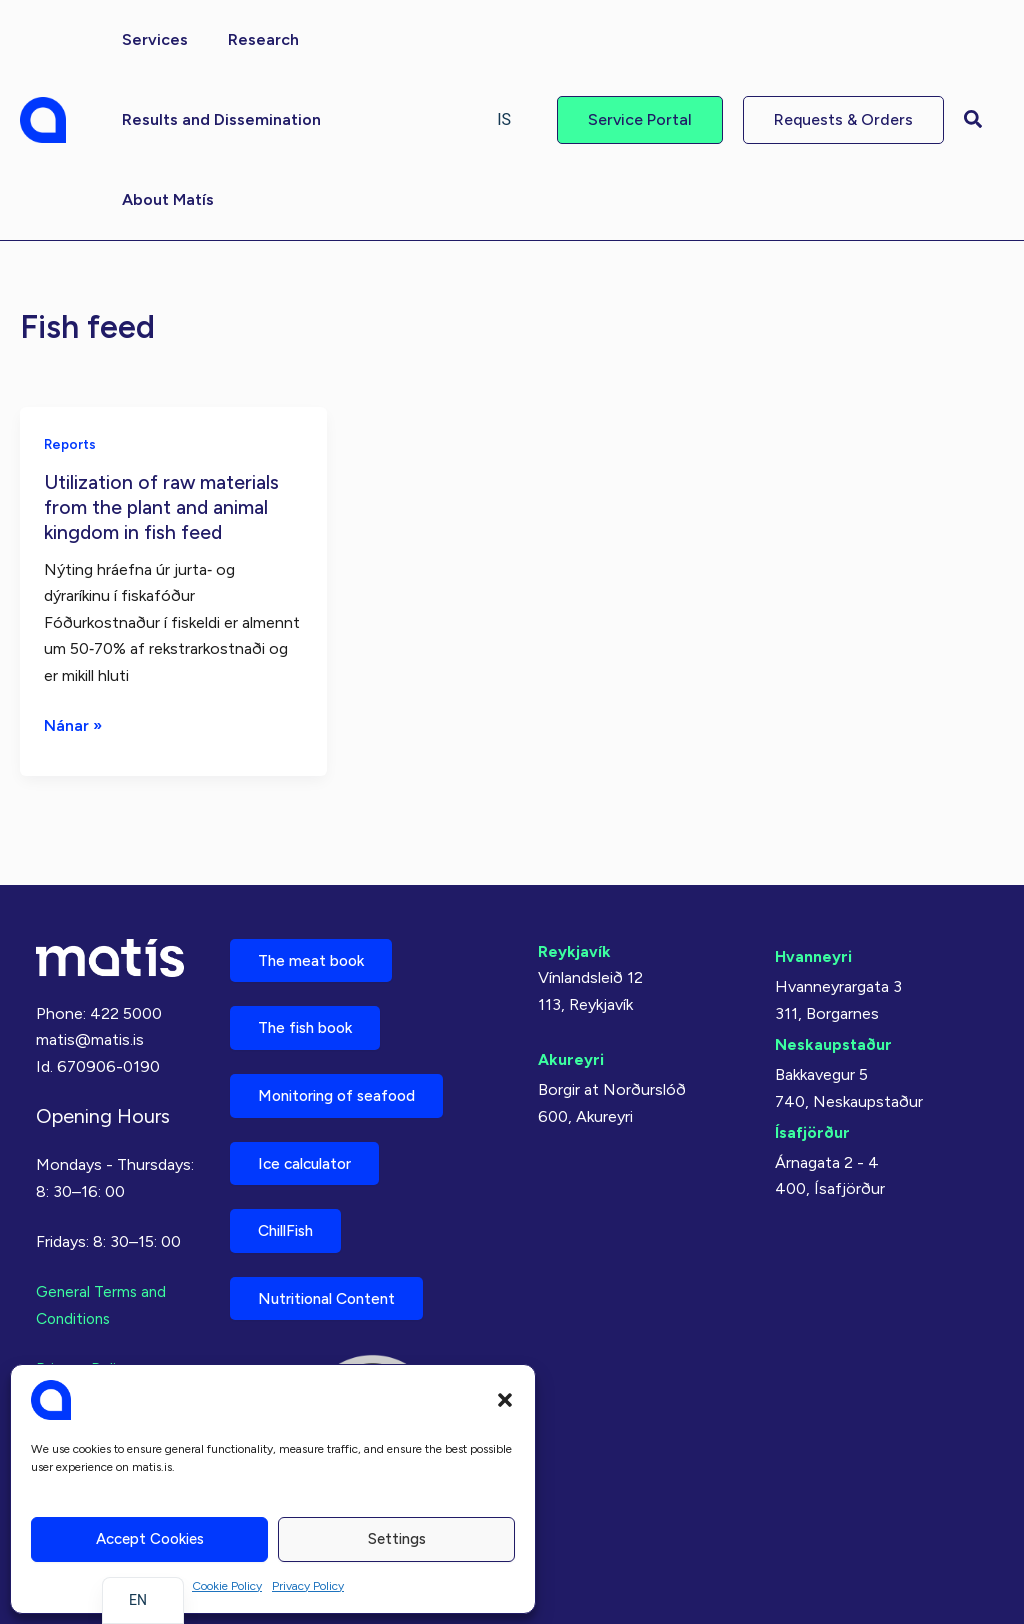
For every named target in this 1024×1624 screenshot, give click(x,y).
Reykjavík (574, 936)
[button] (505, 1400)
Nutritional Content (334, 1296)
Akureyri (571, 1044)
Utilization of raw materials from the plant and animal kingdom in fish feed (164, 505)
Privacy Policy (308, 1586)
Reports (71, 443)
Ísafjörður (812, 1117)
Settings (397, 1539)
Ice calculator (311, 1156)
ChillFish (291, 1226)
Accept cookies (150, 1539)
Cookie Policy (227, 1586)
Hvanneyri (813, 941)
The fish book (311, 1016)
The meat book (316, 946)
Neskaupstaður (833, 1029)
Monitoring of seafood (345, 1086)
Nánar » (73, 724)
